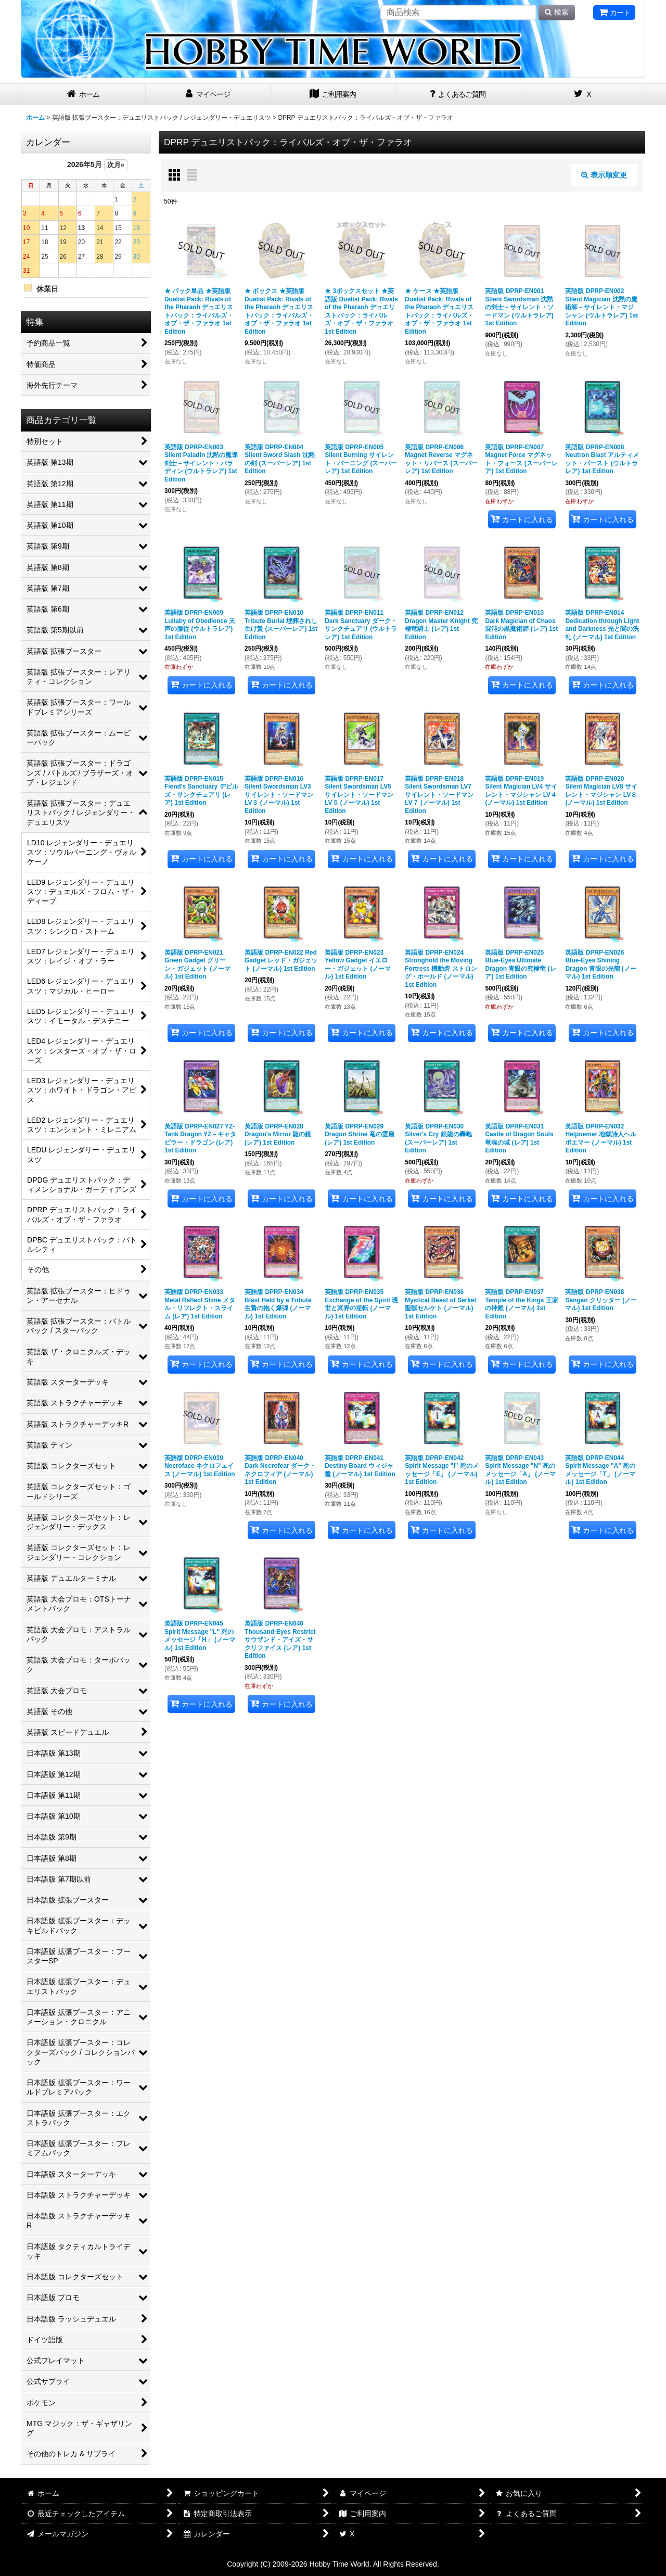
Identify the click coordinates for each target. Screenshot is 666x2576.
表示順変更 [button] (604, 175)
